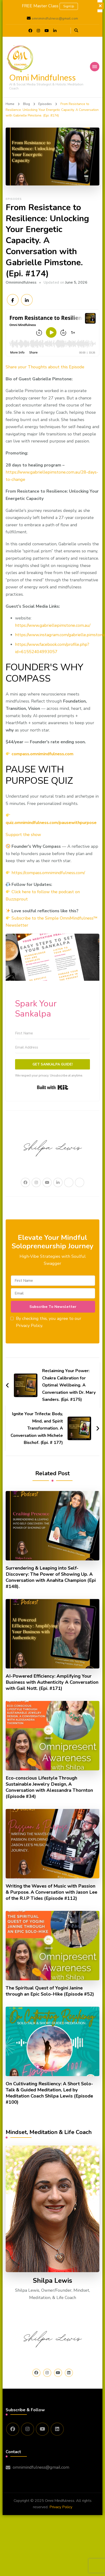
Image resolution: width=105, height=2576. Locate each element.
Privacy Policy (60, 2507)
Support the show (23, 834)
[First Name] (52, 1033)
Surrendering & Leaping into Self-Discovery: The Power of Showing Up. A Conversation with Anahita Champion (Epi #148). (51, 1577)
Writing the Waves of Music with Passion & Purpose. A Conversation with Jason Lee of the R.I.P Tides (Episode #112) (51, 1892)
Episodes (14, 199)
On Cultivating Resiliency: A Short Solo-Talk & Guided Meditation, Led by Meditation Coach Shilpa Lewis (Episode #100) (49, 2093)
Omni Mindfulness (42, 77)
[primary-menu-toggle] (94, 66)
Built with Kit (52, 1087)
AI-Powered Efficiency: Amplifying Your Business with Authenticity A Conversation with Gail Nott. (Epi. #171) (52, 1682)
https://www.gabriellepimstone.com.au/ (52, 625)
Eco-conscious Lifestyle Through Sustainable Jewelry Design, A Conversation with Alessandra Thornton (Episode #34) (49, 1787)
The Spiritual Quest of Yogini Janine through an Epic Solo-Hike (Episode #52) (50, 1991)
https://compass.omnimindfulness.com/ (48, 873)
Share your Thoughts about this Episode (45, 367)
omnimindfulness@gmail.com (41, 2467)
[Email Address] (52, 1047)
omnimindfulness (21, 282)
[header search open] (76, 31)
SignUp (68, 6)
